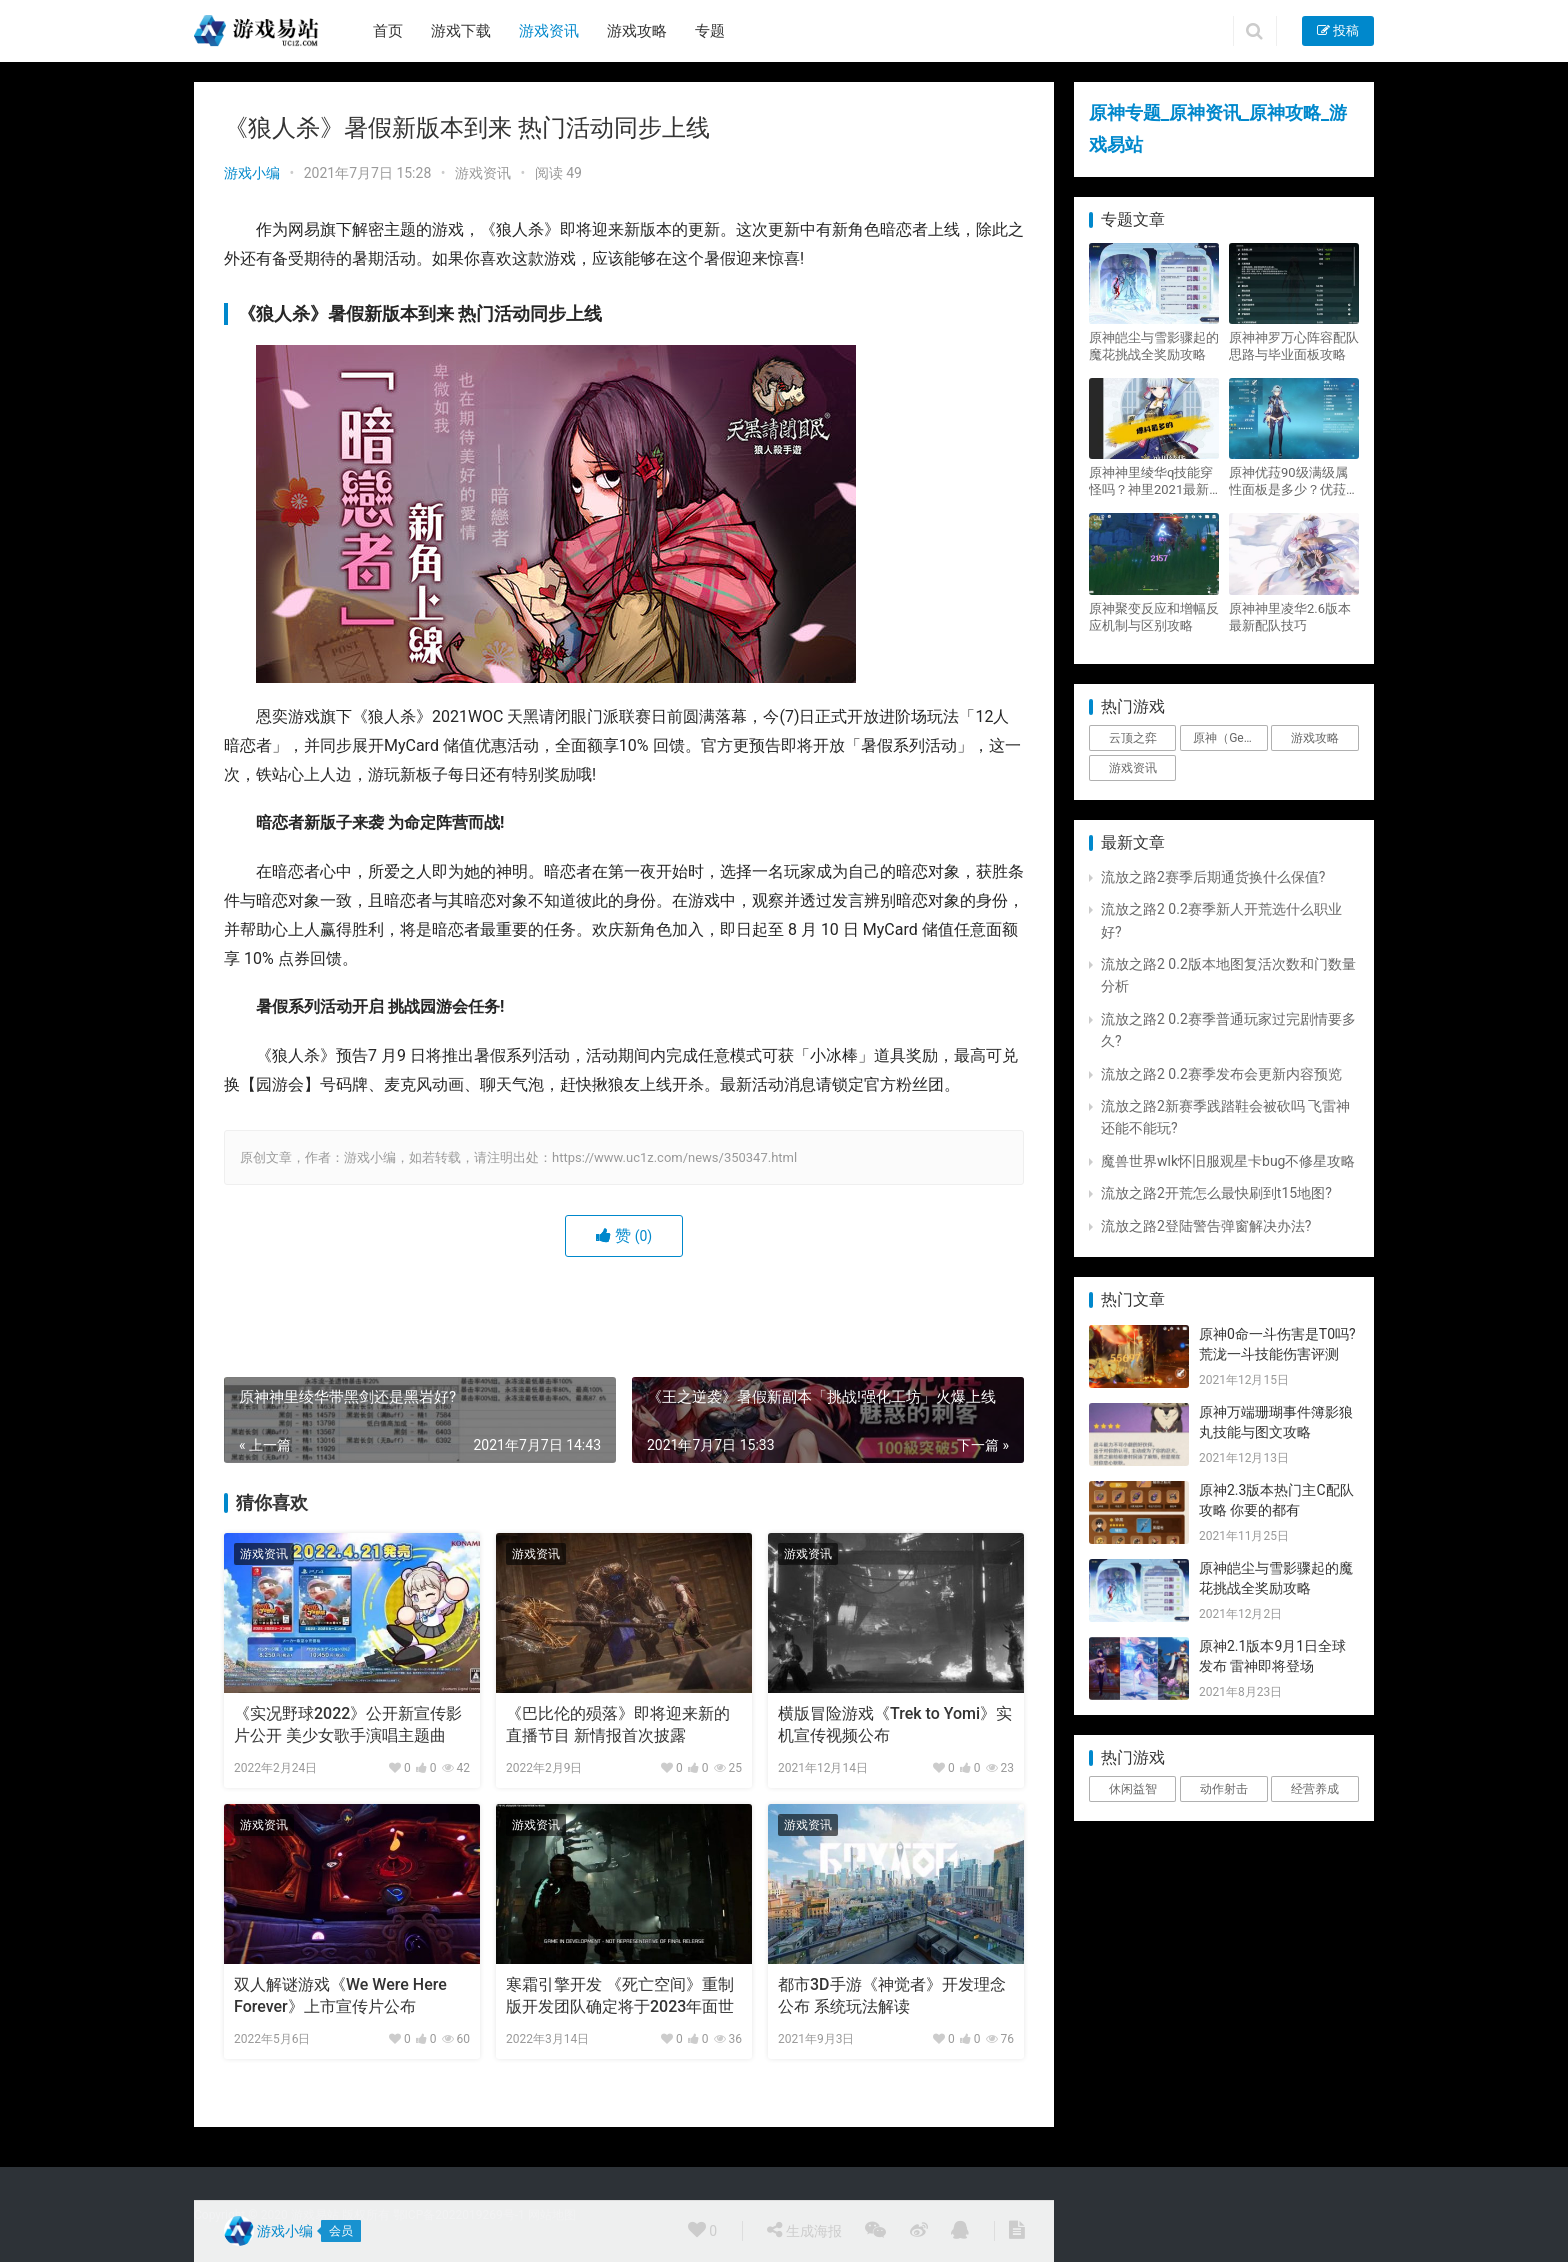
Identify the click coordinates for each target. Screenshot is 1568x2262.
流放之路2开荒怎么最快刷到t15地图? (1216, 1193)
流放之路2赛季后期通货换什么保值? (1213, 877)
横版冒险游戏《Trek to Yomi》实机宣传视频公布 (895, 1724)
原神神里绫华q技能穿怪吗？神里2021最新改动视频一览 (1151, 481)
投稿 (1338, 30)
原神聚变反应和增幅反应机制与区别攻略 (1154, 617)
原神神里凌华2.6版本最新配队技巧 (1290, 617)
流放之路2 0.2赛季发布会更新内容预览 (1221, 1074)
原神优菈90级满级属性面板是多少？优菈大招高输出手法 (1294, 481)
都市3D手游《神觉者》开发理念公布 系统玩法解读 (892, 1995)
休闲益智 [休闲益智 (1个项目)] (1133, 1789)
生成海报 (804, 2230)
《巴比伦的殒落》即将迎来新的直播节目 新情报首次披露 (618, 1724)
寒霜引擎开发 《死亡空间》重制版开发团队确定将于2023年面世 (620, 1995)
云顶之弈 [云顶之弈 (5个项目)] (1133, 738)
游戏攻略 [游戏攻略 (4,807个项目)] (1315, 738)
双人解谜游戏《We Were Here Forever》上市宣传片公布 (340, 1995)
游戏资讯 (549, 31)
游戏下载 (461, 31)
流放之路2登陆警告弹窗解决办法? (1206, 1226)
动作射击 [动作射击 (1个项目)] (1224, 1789)
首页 (388, 31)
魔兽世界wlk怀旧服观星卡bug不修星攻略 (1228, 1161)
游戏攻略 (637, 31)
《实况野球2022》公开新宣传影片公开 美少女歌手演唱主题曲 (348, 1724)
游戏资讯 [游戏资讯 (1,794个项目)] (1133, 768)
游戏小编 (252, 173)
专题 (710, 31)
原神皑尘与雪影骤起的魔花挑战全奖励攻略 (1154, 346)
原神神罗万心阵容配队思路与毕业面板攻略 (1294, 346)
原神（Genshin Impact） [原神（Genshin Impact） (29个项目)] (1230, 738)
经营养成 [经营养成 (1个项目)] (1315, 1789)
